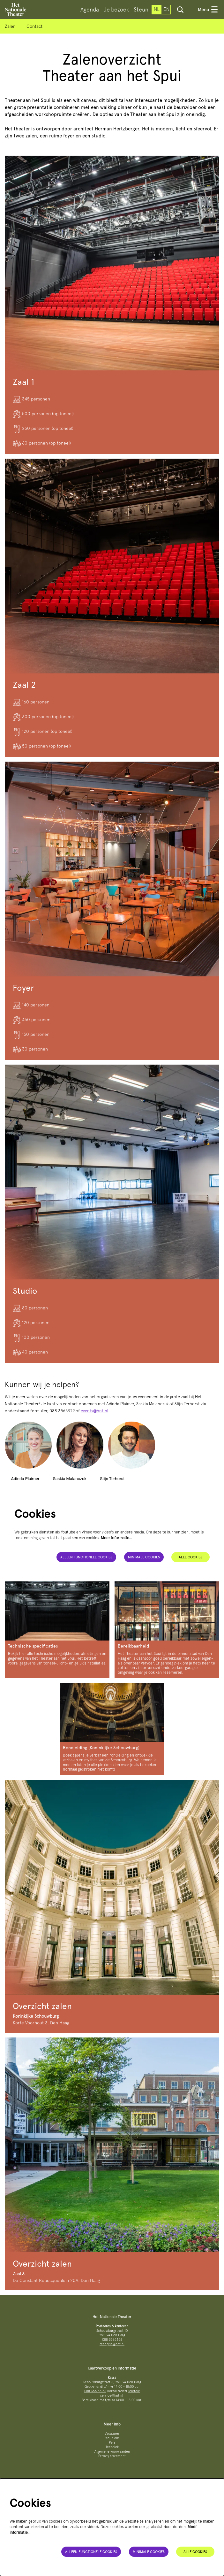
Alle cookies (190, 1557)
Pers (112, 2442)
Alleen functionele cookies (86, 1557)
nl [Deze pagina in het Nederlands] (157, 9)
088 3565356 (112, 2340)
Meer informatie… (116, 1537)
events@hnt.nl (94, 1410)
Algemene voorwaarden (112, 2451)
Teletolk (134, 2391)
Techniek (112, 2447)
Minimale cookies (144, 1557)
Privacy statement (112, 2456)
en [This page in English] (166, 9)
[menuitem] (89, 9)
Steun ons (112, 2438)
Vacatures (112, 2434)
